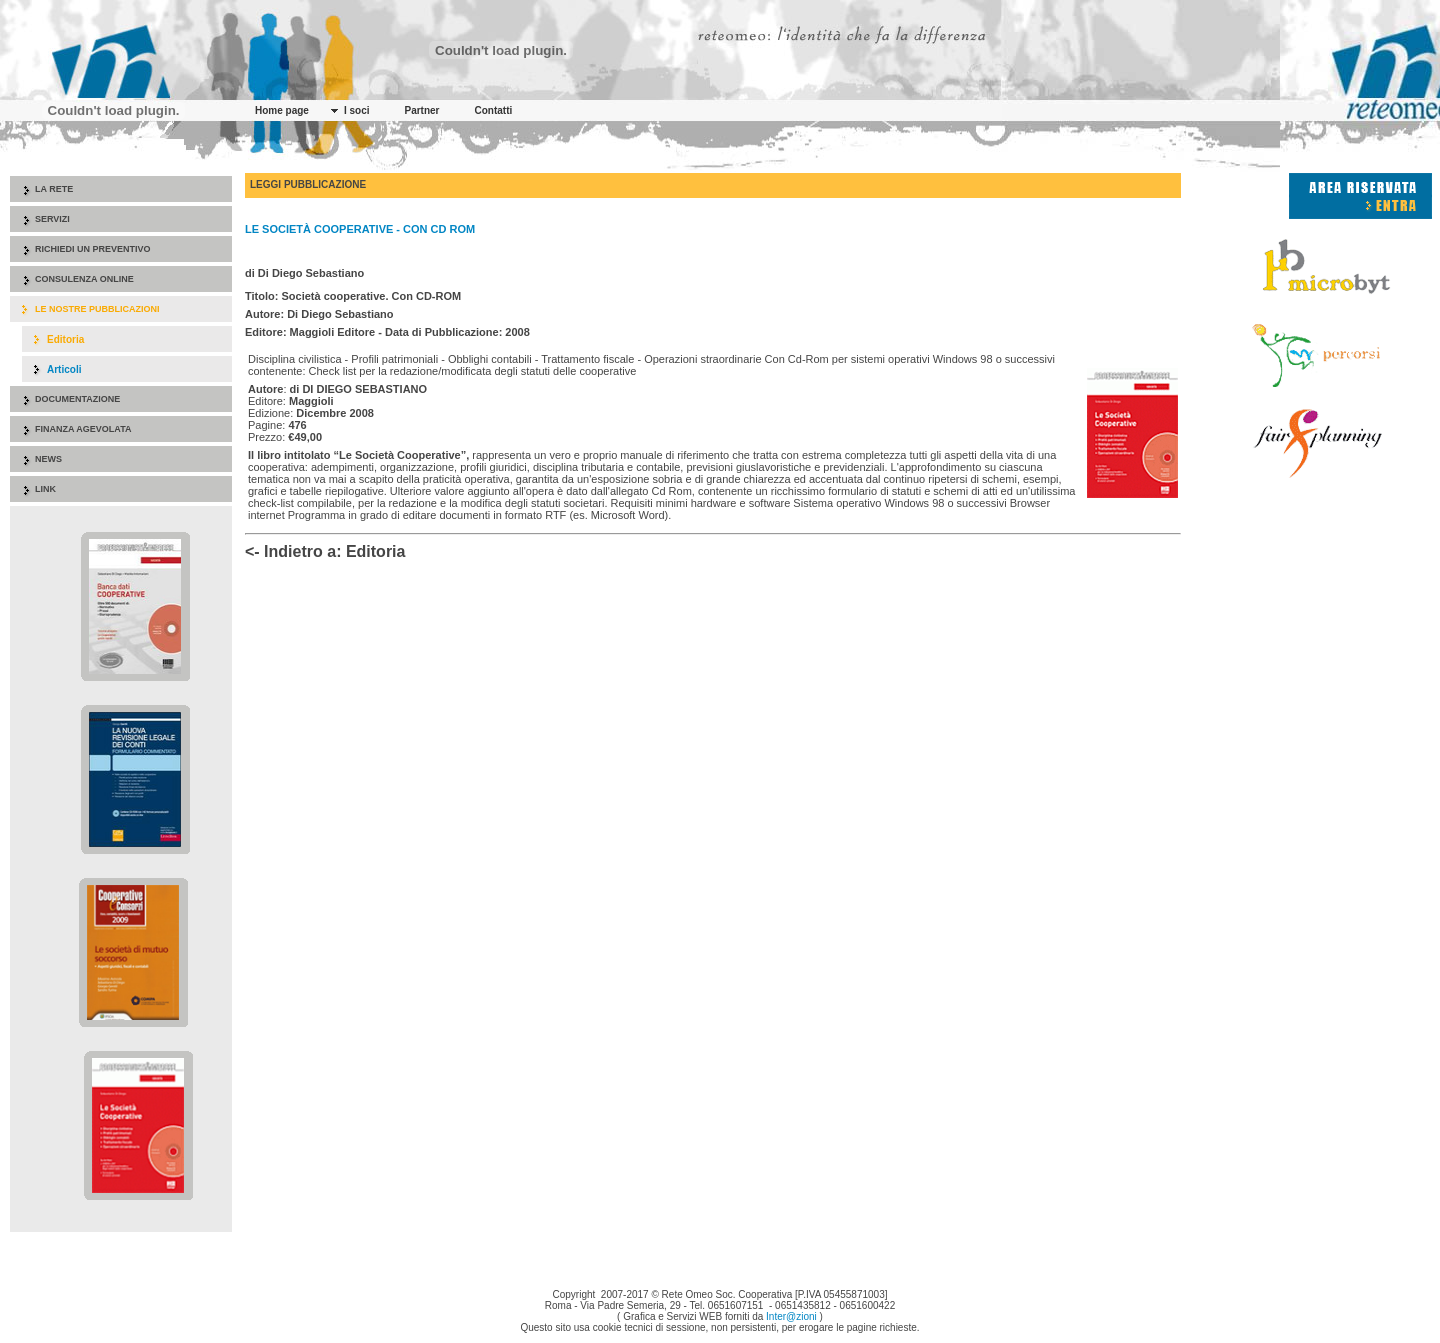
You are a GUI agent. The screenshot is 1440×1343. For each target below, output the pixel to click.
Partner (421, 110)
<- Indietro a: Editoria (325, 551)
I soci (357, 110)
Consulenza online (84, 279)
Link (45, 489)
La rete (54, 189)
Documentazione (77, 399)
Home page (282, 110)
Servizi (52, 219)
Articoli (64, 369)
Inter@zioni (791, 1316)
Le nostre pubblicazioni (97, 309)
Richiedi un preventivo (93, 249)
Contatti (494, 110)
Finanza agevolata (83, 429)
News (48, 459)
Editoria (65, 339)
